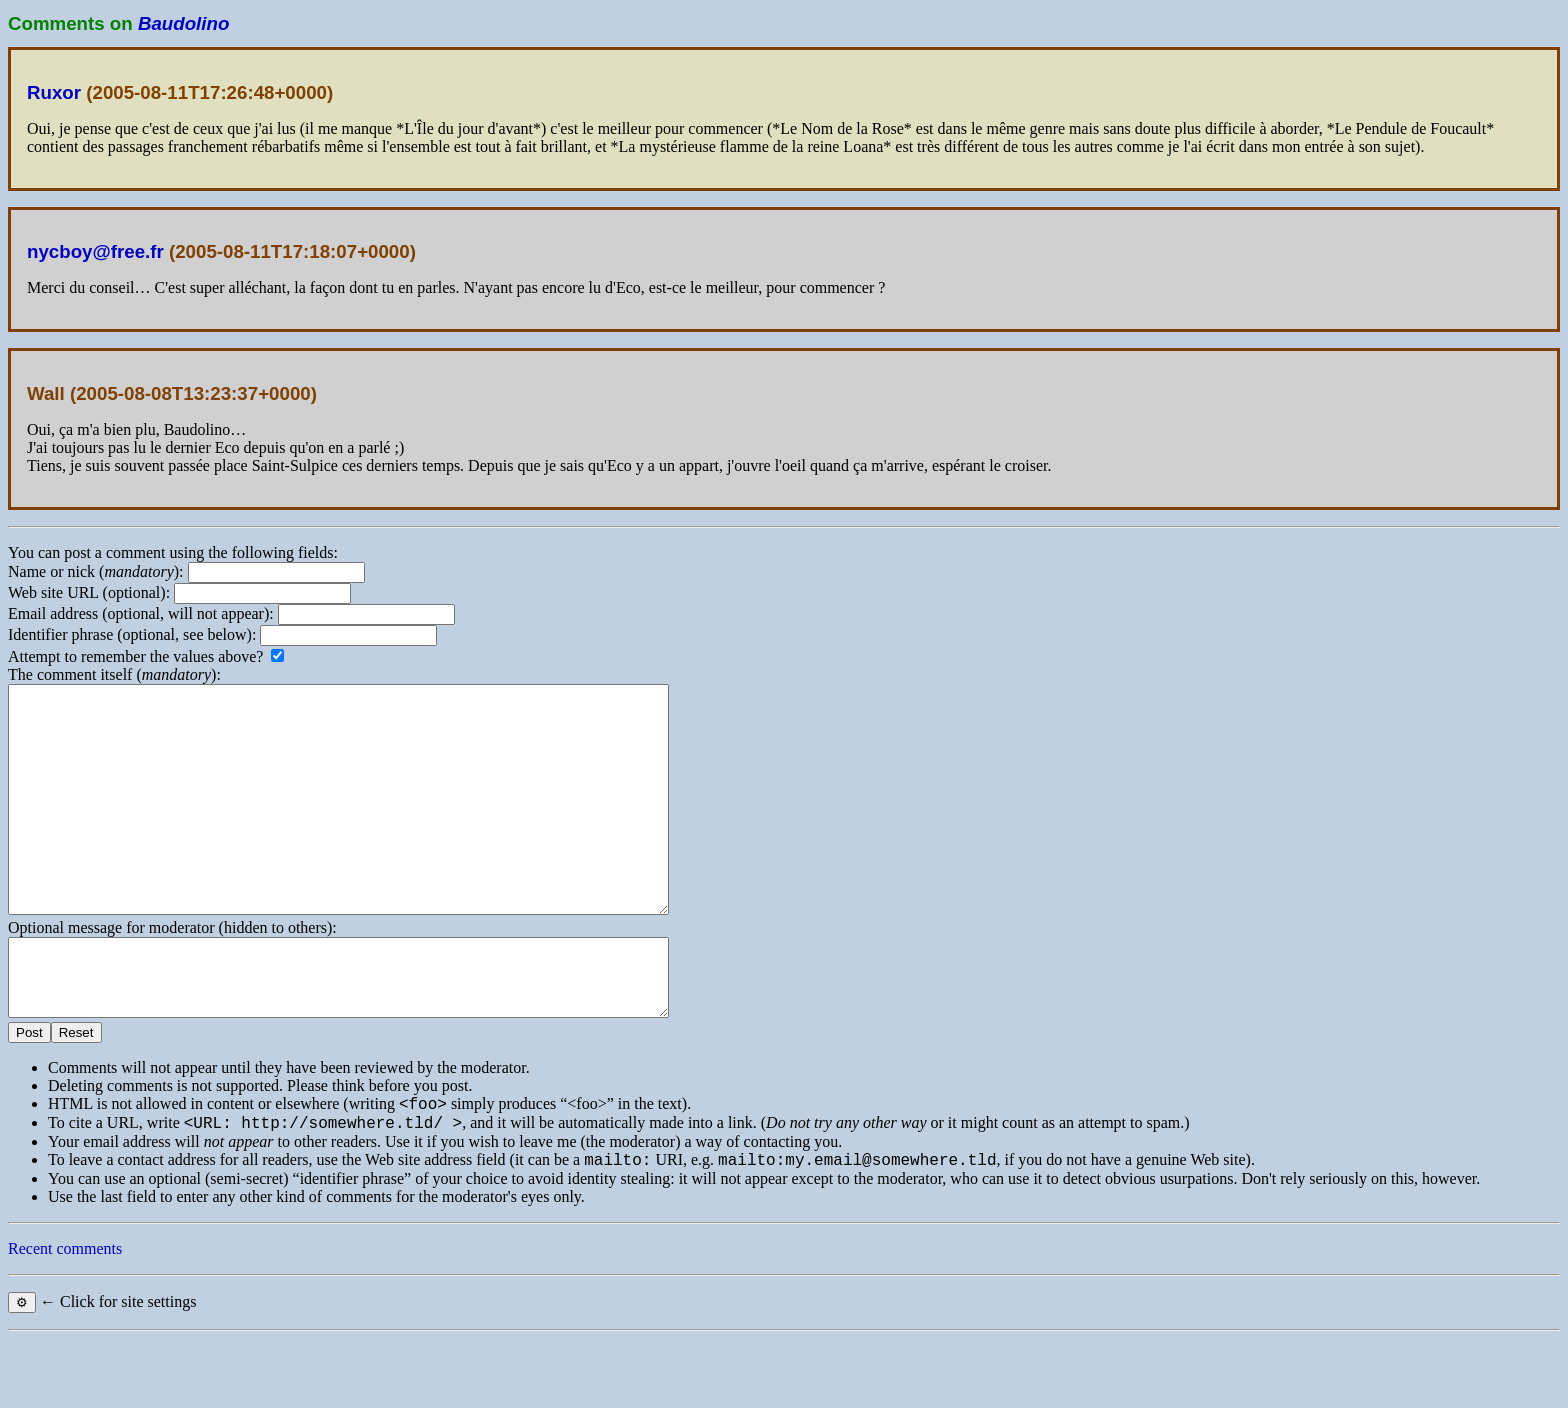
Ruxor (54, 92)
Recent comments (65, 1317)
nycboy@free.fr (95, 251)
